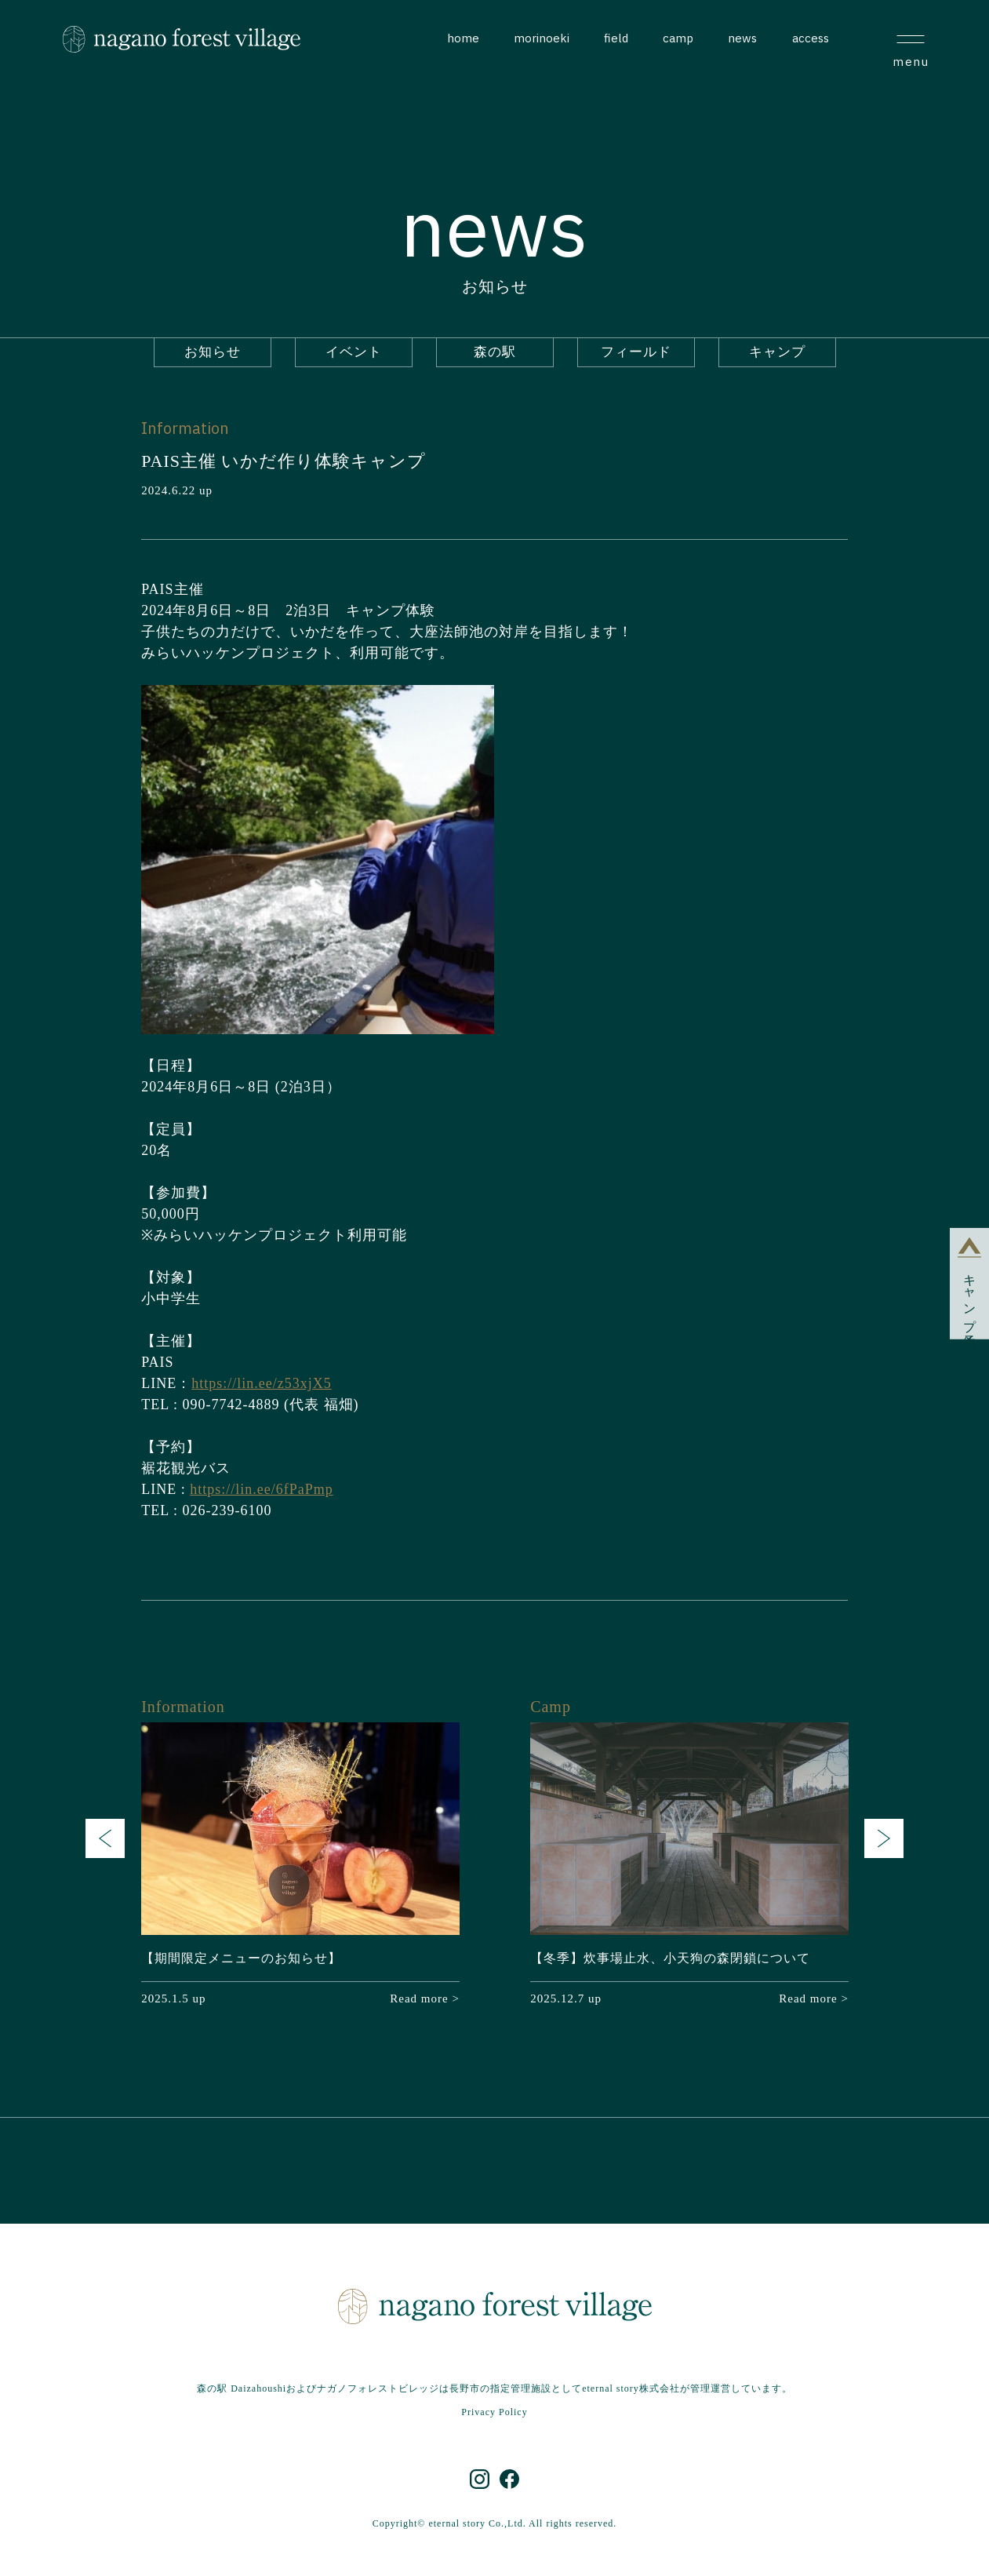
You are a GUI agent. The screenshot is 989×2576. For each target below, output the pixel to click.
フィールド (636, 351)
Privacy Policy (494, 2412)
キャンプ (777, 351)
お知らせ (212, 351)
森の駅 (495, 351)
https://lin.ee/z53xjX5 (261, 1383)
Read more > (425, 1998)
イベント (353, 351)
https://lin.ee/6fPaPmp (261, 1489)
